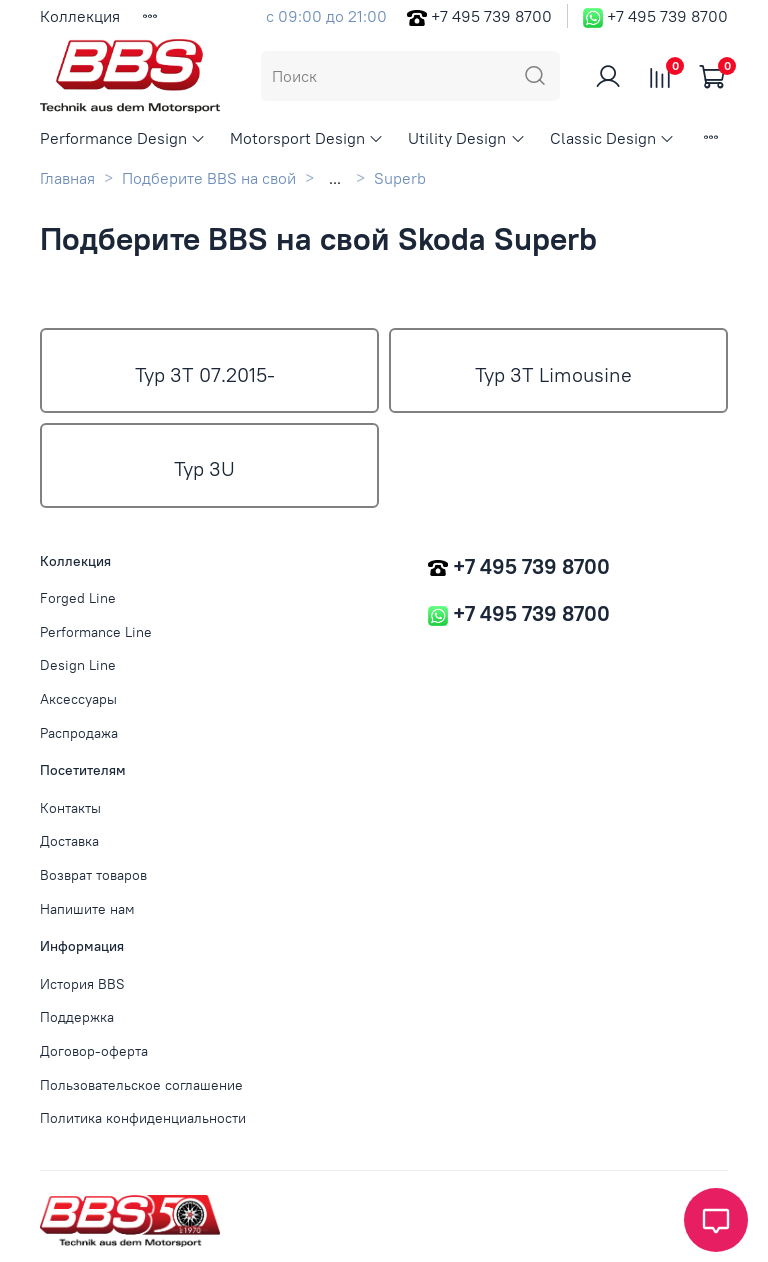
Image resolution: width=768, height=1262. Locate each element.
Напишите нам (87, 909)
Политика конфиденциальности (143, 1118)
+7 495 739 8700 (491, 16)
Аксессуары (78, 699)
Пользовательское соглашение (141, 1085)
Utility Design (466, 138)
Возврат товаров (93, 875)
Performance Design (123, 138)
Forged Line (78, 598)
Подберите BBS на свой (209, 178)
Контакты (70, 808)
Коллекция (80, 16)
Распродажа (79, 733)
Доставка (69, 841)
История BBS (82, 984)
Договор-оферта (94, 1051)
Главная (67, 178)
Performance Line (96, 632)
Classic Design (612, 138)
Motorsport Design (307, 138)
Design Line (78, 665)
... (335, 178)
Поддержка (77, 1017)
